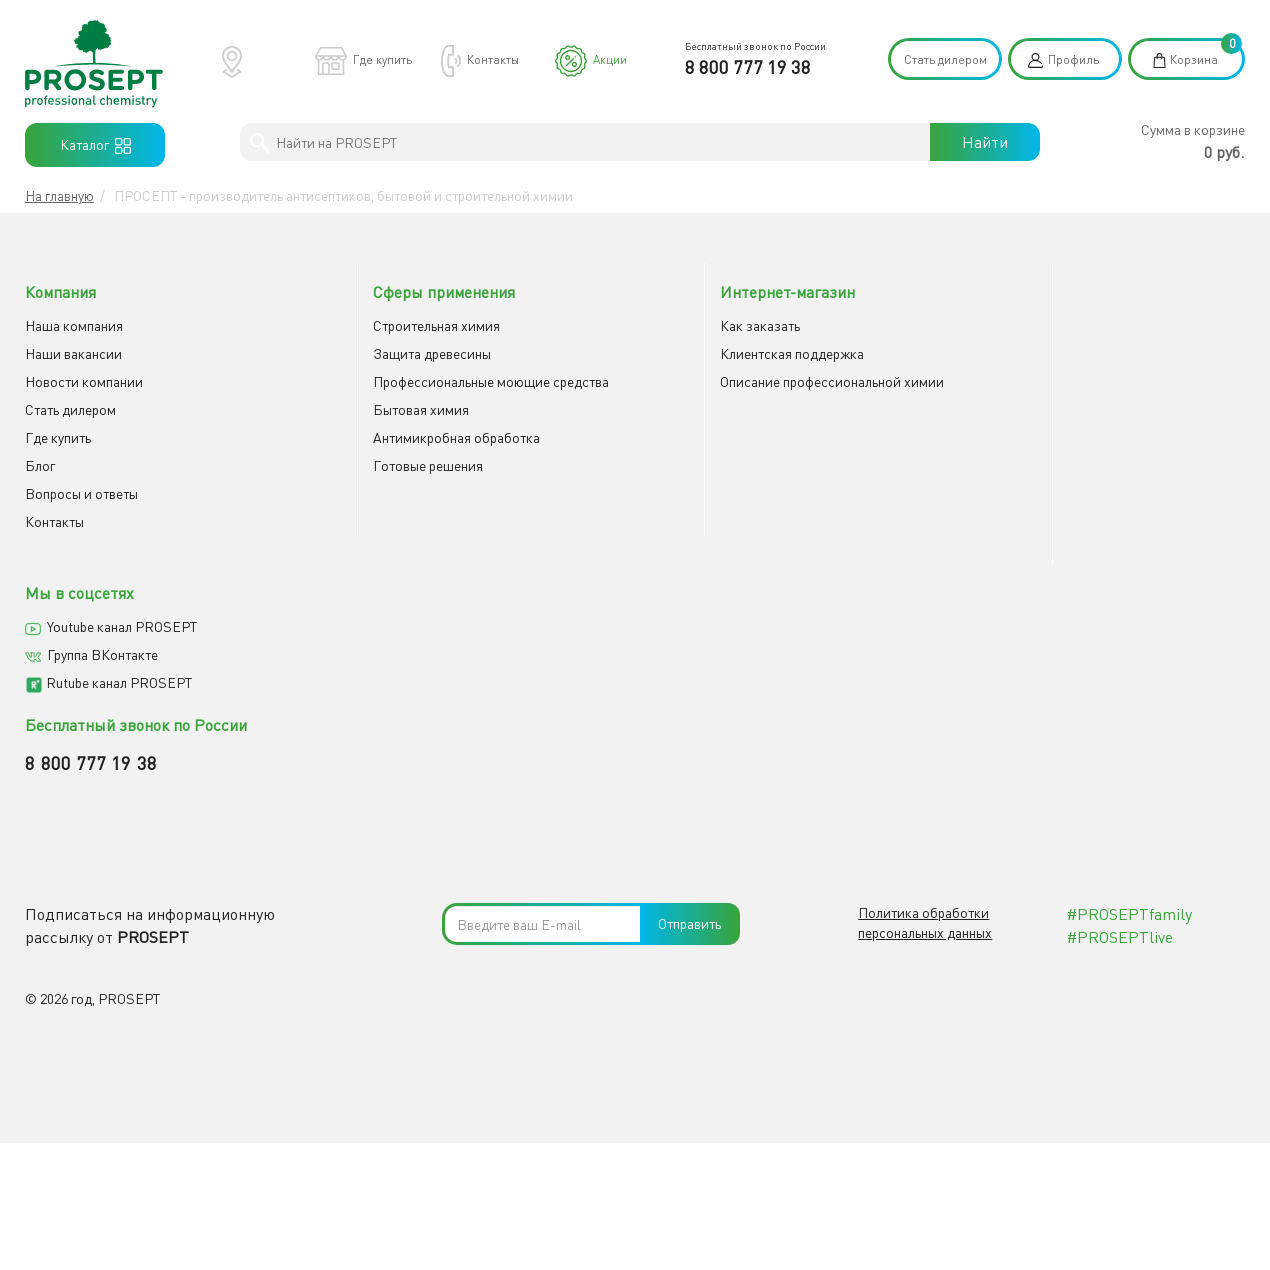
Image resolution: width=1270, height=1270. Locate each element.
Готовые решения (393, 464)
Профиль (1073, 59)
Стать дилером (945, 59)
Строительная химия (401, 324)
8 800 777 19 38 (748, 67)
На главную (59, 195)
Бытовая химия (386, 408)
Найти (985, 142)
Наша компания (74, 324)
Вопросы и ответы (81, 492)
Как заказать (690, 324)
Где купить (382, 59)
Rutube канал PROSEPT (1057, 380)
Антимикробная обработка (421, 436)
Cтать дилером (70, 408)
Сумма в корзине (1193, 129)
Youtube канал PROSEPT (1060, 324)
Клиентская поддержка (722, 352)
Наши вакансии (73, 352)
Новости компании (84, 380)
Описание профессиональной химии (762, 380)
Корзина (1194, 59)
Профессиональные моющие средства (456, 380)
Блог (40, 464)
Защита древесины (397, 352)
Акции (610, 59)
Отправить (689, 620)
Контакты (493, 59)
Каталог (95, 145)
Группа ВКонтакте (1040, 352)
